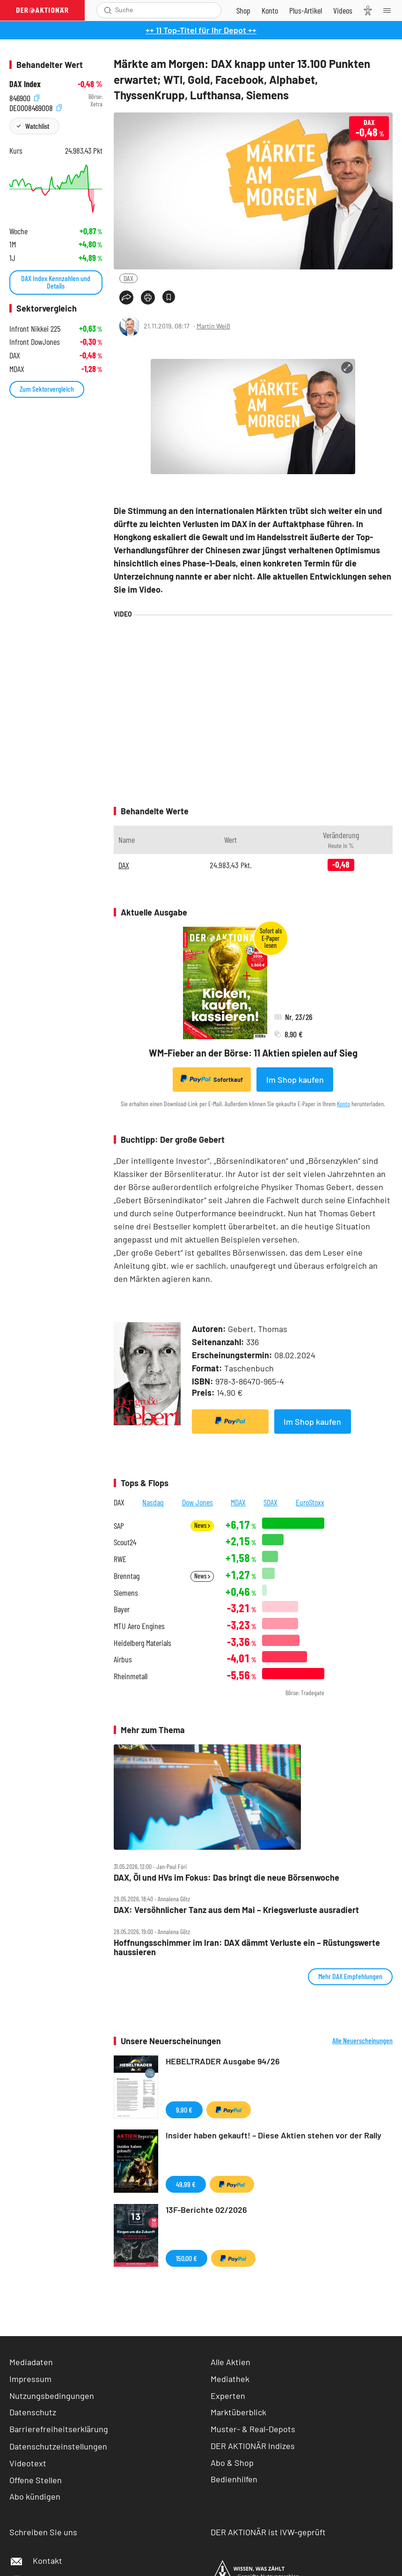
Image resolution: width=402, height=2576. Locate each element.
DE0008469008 (35, 107)
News (202, 1525)
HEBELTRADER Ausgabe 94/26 (223, 2061)
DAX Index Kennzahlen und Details (55, 282)
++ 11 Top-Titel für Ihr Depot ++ (201, 30)
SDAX (270, 1502)
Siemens (126, 1593)
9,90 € (184, 2109)
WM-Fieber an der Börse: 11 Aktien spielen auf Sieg (253, 1052)
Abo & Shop (232, 2462)
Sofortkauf (212, 1079)
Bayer (122, 1609)
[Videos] (343, 10)
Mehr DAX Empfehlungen (350, 1976)
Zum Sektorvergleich (47, 388)
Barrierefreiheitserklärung (58, 2429)
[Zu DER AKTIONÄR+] (306, 10)
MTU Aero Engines (139, 1626)
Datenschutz (32, 2412)
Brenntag (126, 1576)
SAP (119, 1526)
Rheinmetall (130, 1676)
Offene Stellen (35, 2480)
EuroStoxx (310, 1502)
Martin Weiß (213, 326)
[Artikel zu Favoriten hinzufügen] (168, 296)
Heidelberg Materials (142, 1643)
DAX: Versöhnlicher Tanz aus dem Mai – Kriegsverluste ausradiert (236, 1910)
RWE (120, 1559)
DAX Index (25, 84)
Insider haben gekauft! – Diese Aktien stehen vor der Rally (273, 2135)
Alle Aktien (230, 2362)
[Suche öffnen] (107, 10)
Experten (228, 2395)
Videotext (27, 2463)
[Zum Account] (270, 10)
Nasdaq (153, 1502)
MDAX (238, 1502)
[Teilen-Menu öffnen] (126, 297)
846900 (24, 97)
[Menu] (390, 10)
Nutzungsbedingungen (51, 2395)
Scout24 (125, 1542)
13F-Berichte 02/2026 (206, 2209)
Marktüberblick (238, 2412)
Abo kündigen (34, 2496)
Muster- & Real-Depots (253, 2429)
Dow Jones (197, 1502)
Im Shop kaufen (295, 1079)
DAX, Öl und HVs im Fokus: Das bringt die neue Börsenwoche (226, 1878)
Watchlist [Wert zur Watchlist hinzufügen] (37, 125)
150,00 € (186, 2258)
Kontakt (35, 2560)
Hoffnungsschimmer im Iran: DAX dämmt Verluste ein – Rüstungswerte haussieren (247, 1947)
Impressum (30, 2379)
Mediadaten (31, 2362)
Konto (343, 1104)
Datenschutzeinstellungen (58, 2446)
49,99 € (186, 2184)
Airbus (123, 1659)
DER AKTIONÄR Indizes (253, 2446)
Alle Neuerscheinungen (362, 2040)
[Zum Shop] (243, 10)
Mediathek (230, 2379)
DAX (128, 278)
